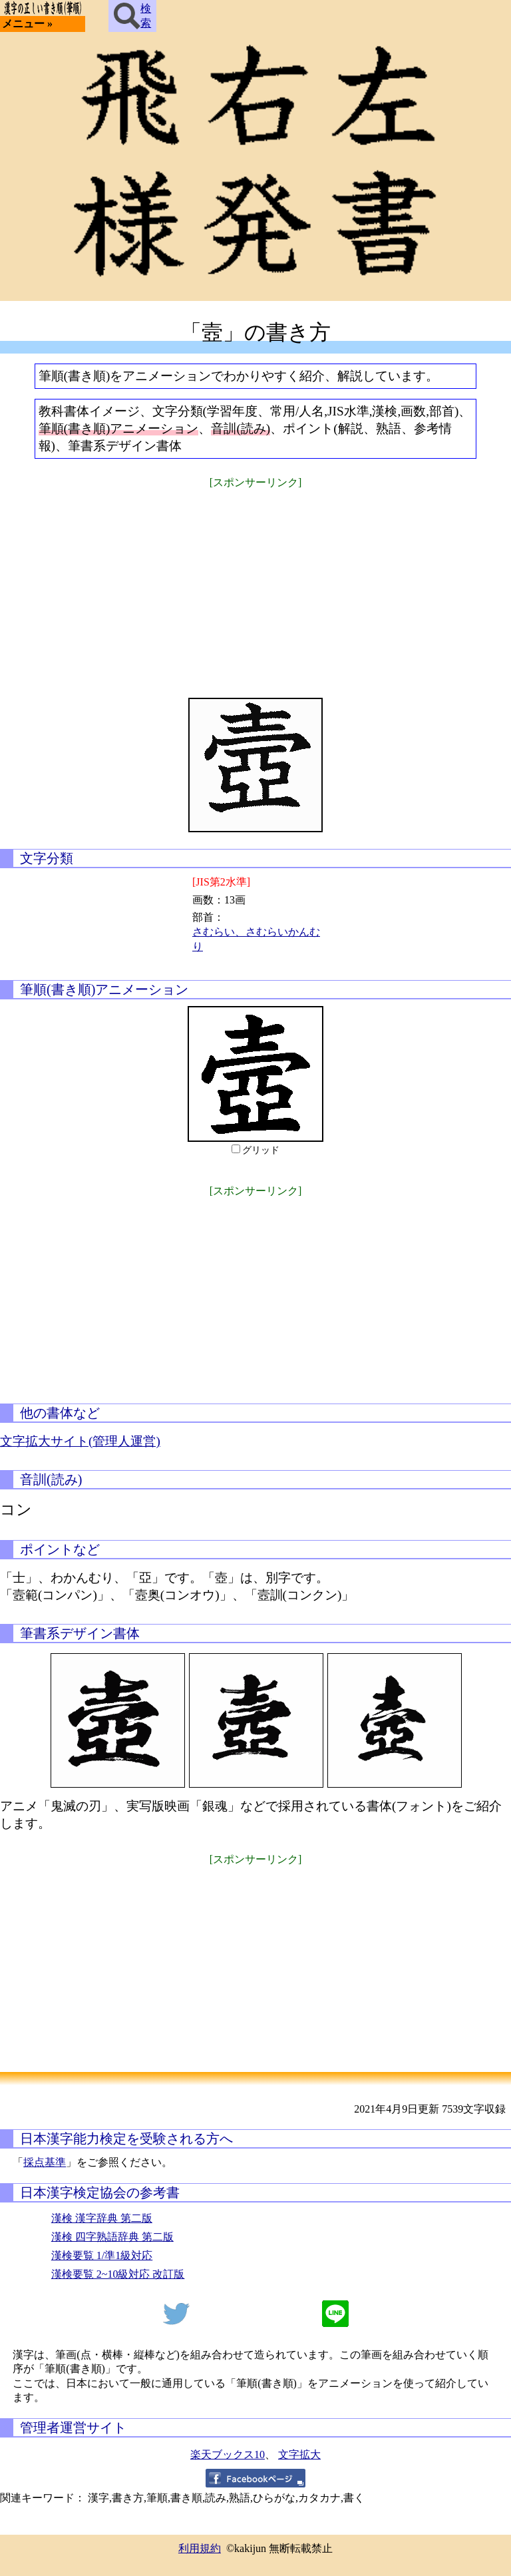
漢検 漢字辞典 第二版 (101, 2218)
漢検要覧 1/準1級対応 (101, 2255)
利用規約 (199, 2548)
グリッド (260, 1150)
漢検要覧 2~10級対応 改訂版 (118, 2274)
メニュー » (27, 23)
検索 (132, 16)
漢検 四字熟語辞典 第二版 (112, 2236)
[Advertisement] (255, 584)
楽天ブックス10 (227, 2454)
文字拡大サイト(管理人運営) (80, 1441)
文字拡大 (299, 2454)
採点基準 (44, 2162)
